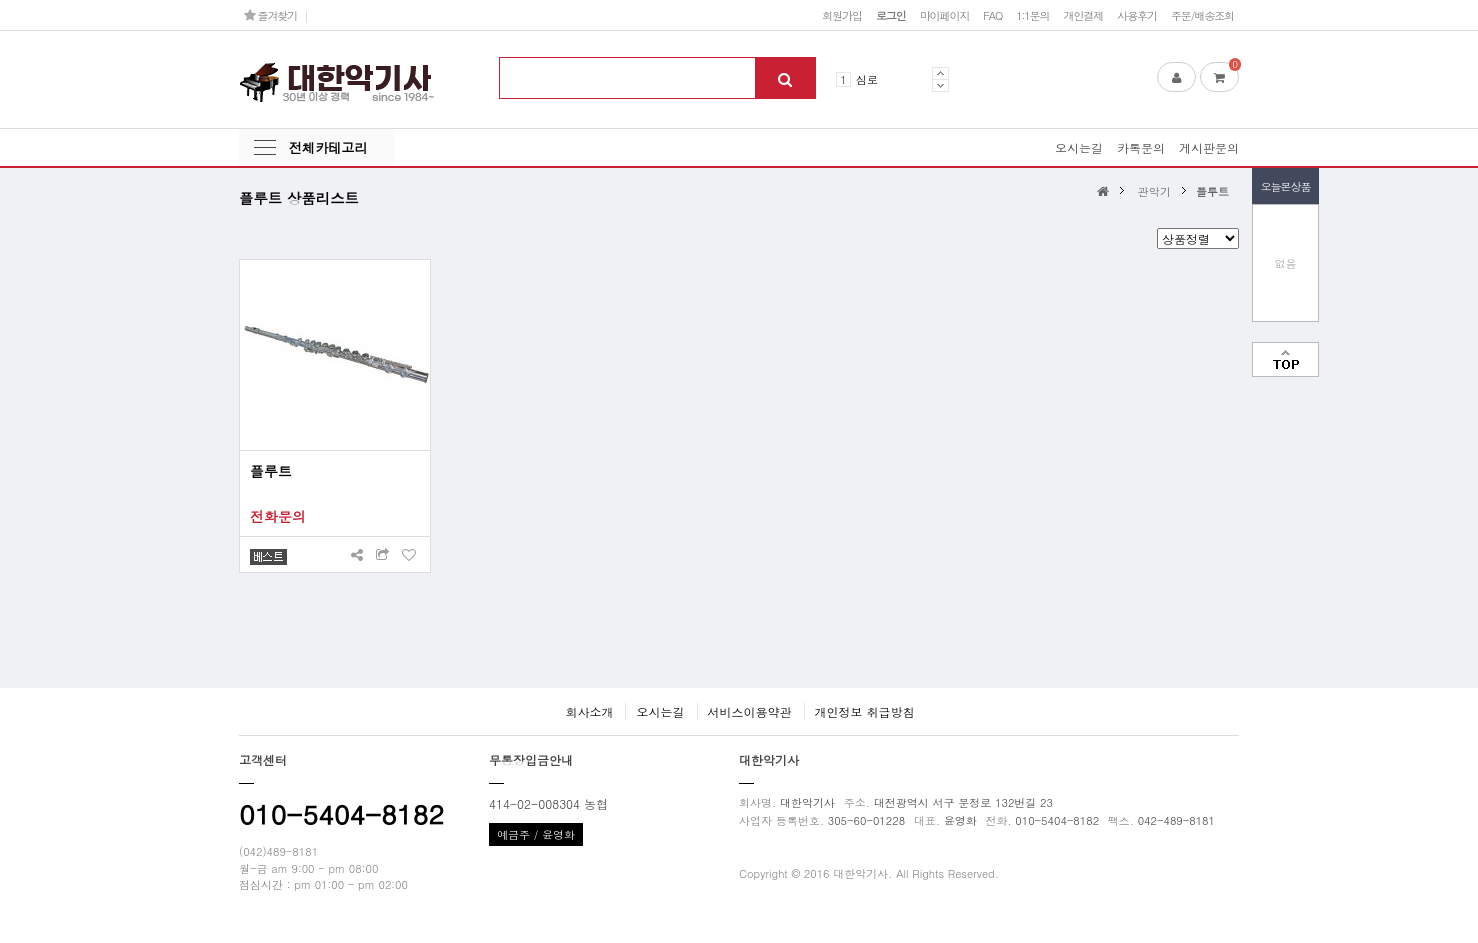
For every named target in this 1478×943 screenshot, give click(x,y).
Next (940, 85)
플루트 (1212, 191)
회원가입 (842, 15)
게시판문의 (1209, 147)
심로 (867, 79)
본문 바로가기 (0, 0)
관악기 (1154, 191)
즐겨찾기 (270, 15)
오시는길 (1079, 147)
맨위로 (1285, 359)
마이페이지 (945, 15)
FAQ (992, 15)
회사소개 (589, 711)
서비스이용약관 (750, 711)
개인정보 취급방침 (865, 711)
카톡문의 (1141, 147)
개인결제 (1083, 15)
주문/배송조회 (1202, 15)
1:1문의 (1032, 15)
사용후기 (1137, 15)
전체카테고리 (328, 147)
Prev (940, 73)
